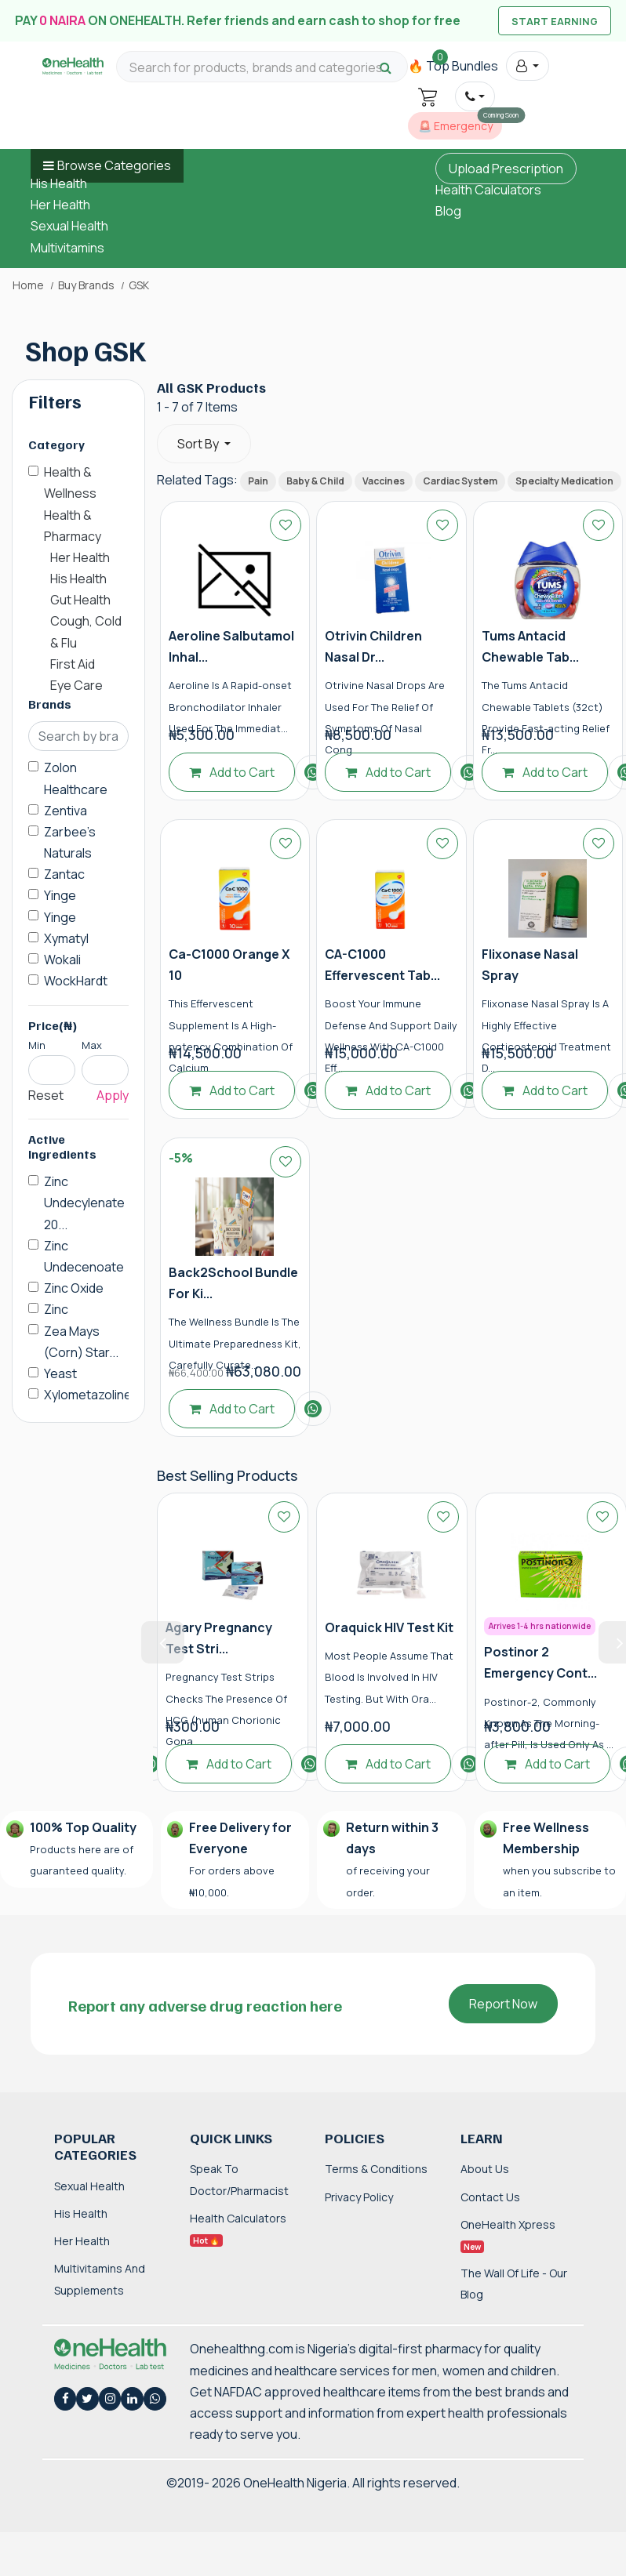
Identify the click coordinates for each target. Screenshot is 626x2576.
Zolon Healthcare (75, 778)
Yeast (60, 1373)
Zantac (64, 874)
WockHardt (75, 980)
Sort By (199, 443)
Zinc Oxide (74, 1288)
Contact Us (490, 2197)
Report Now (503, 2003)
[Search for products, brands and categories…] (262, 67)
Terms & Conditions (376, 2168)
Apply (112, 1095)
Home (28, 285)
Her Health (60, 204)
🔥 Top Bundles (453, 65)
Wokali (62, 959)
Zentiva (65, 810)
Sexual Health (69, 225)
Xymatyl (66, 938)
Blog (448, 211)
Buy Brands (86, 285)
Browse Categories (114, 165)
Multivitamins (67, 247)
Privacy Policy (359, 2197)
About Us (484, 2168)
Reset (46, 1095)
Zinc (56, 1309)
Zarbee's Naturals (70, 842)
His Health (59, 183)
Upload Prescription (506, 168)
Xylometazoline (88, 1394)
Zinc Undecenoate (84, 1256)
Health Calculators (488, 189)
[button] (527, 66)
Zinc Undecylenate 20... (84, 1202)
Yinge (60, 895)
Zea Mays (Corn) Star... (81, 1341)
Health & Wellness (70, 482)
